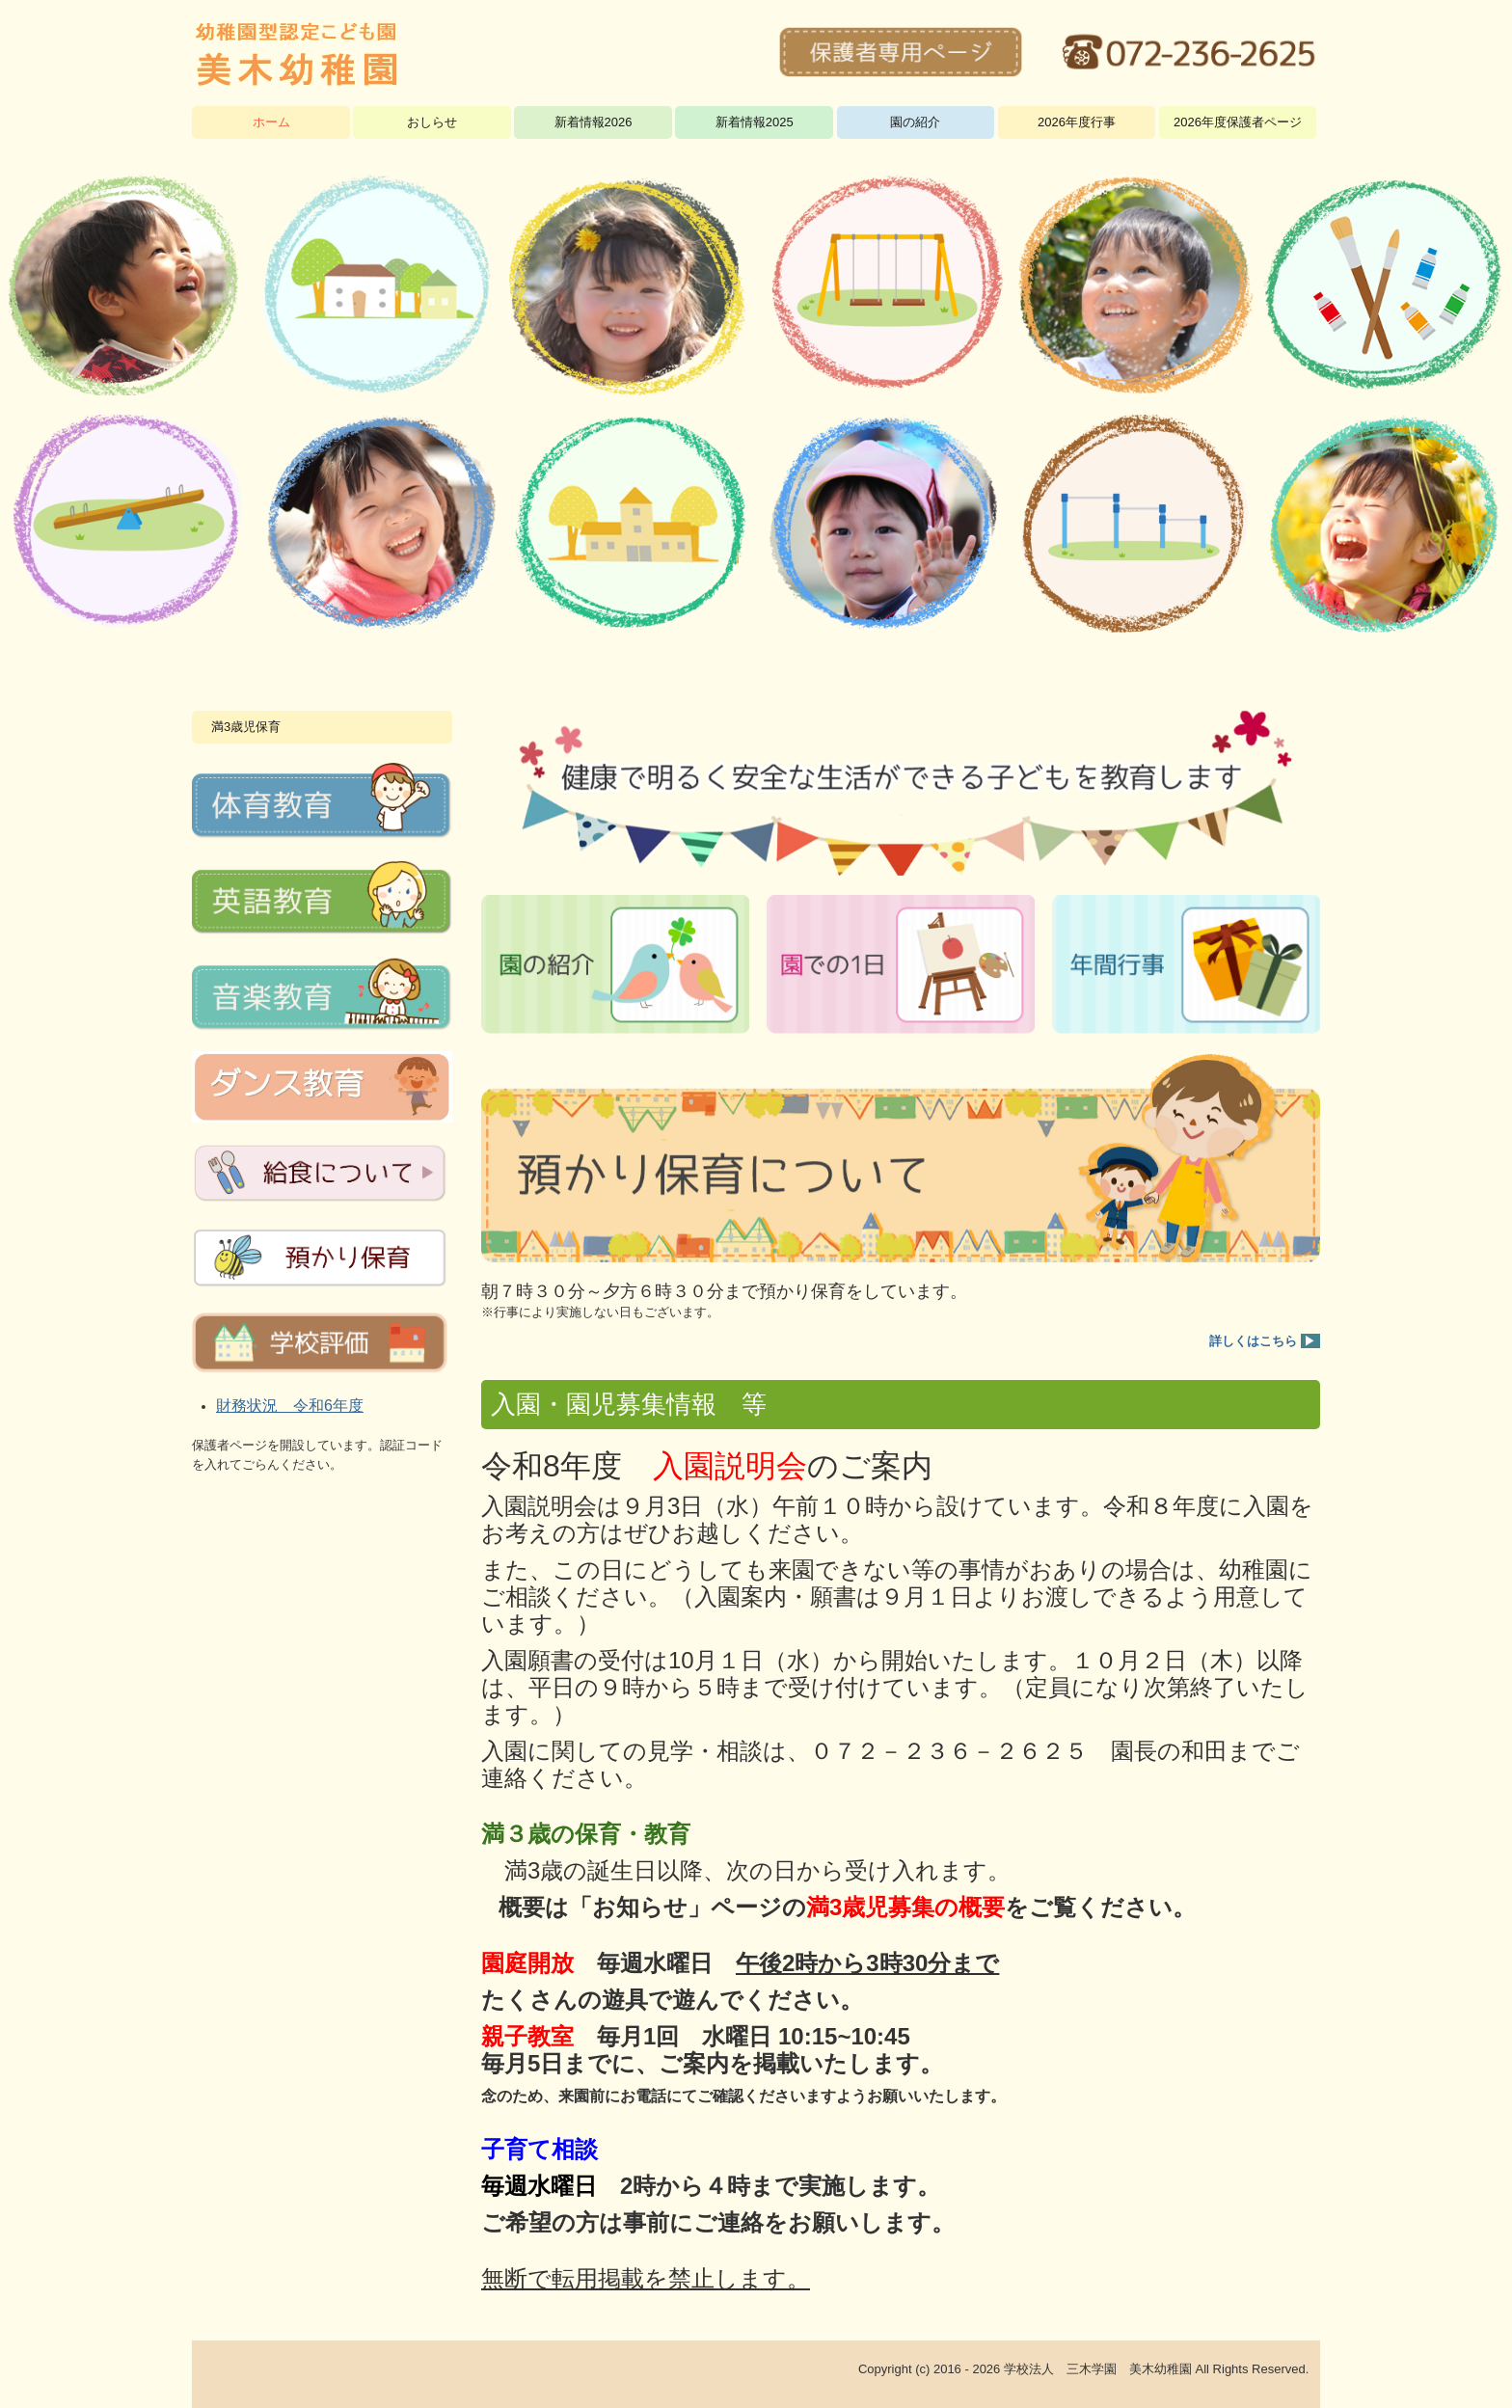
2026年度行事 (1077, 122)
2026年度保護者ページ (1238, 122)
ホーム (271, 122)
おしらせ (432, 122)
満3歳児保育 (246, 726)
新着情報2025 (755, 122)
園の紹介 (915, 122)
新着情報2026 (593, 122)
